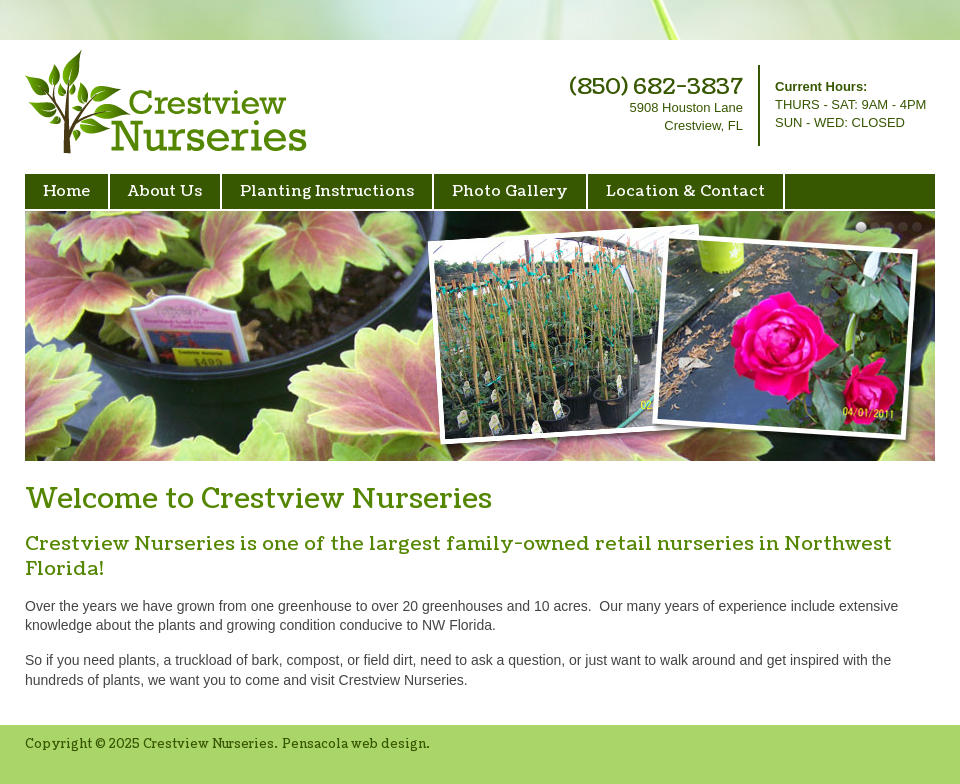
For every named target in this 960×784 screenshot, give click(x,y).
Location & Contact (685, 191)
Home (66, 191)
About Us (165, 191)
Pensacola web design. (356, 744)
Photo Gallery (510, 191)
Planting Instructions (327, 191)
